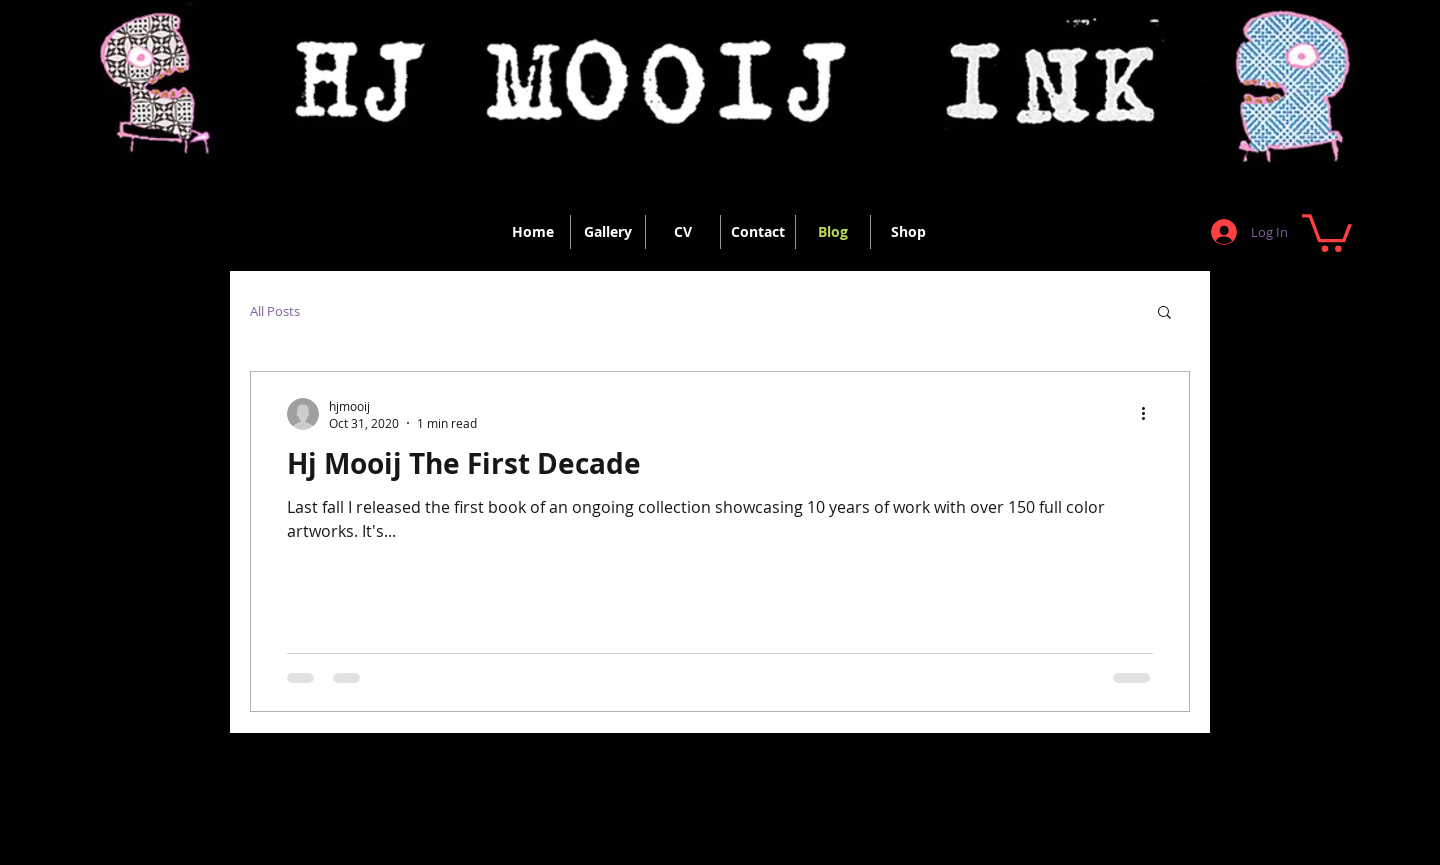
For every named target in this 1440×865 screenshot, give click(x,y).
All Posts (275, 311)
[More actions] (1150, 414)
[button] (1327, 231)
